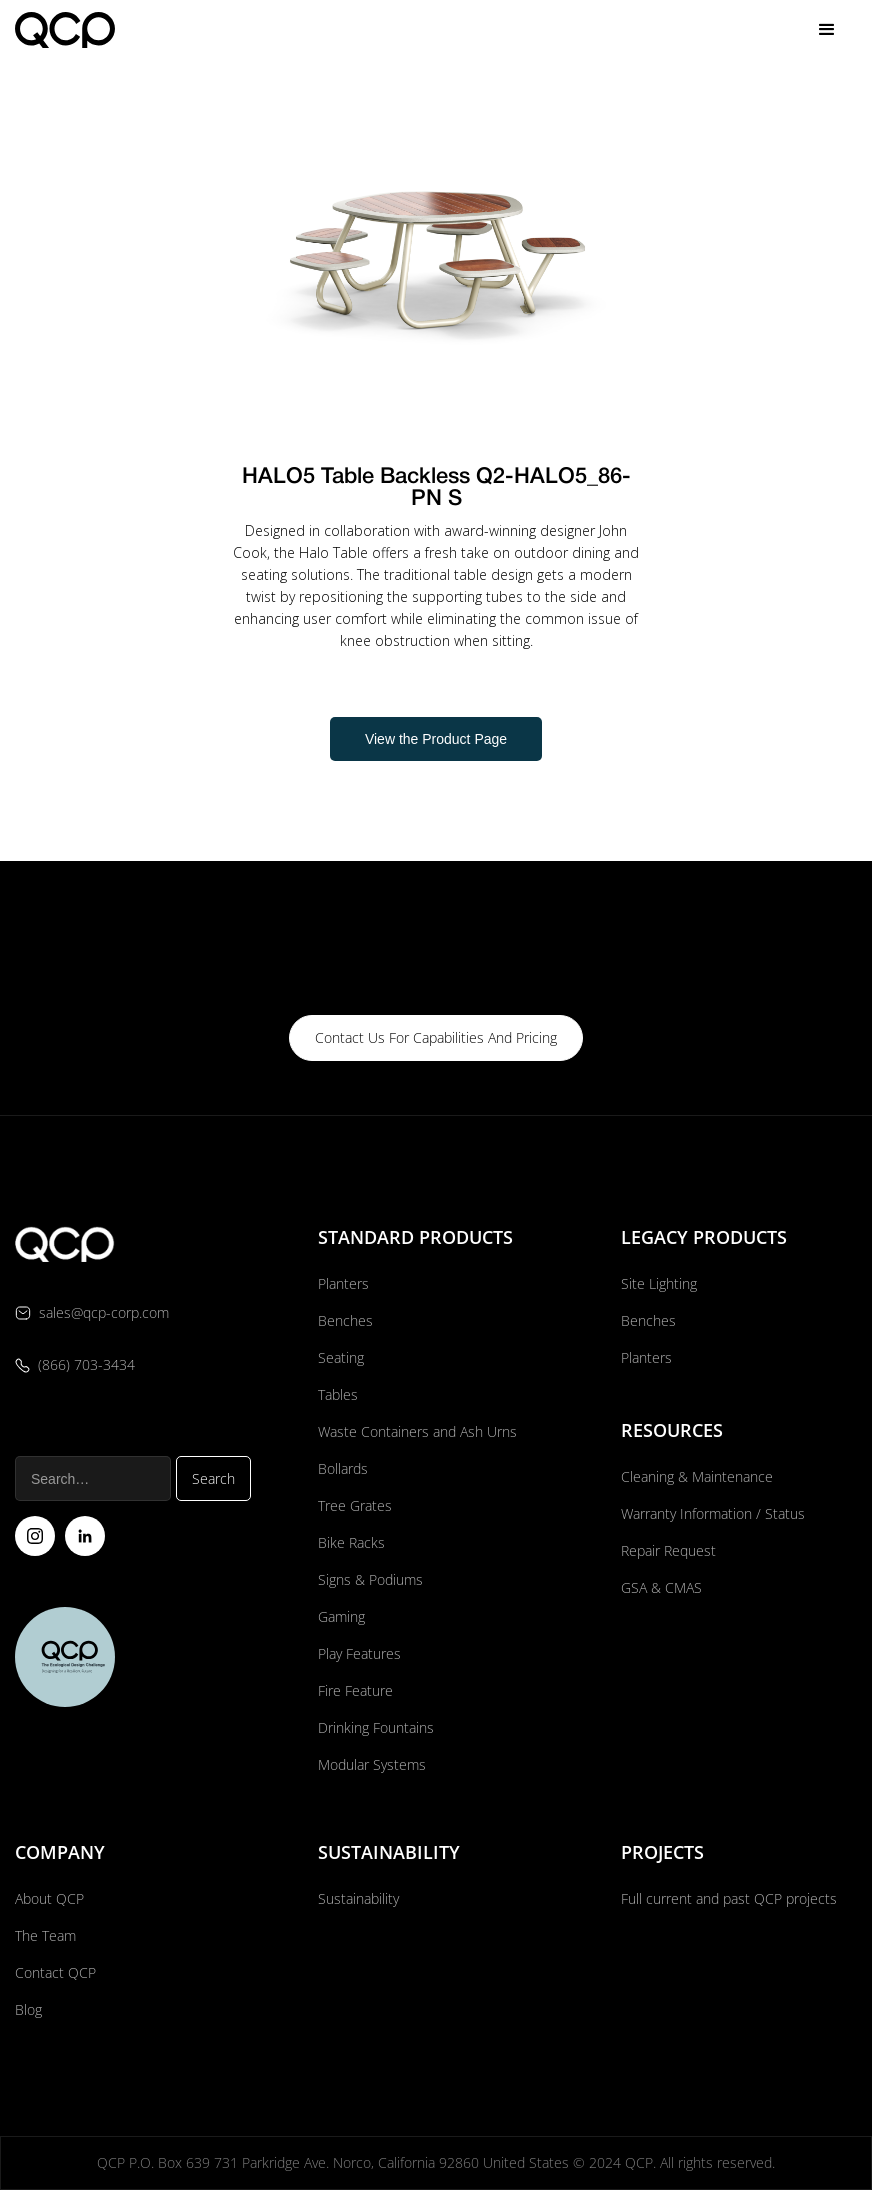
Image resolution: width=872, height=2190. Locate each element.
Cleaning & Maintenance (697, 1476)
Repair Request (668, 1550)
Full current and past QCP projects (729, 1898)
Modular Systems (372, 1764)
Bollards (343, 1468)
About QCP (49, 1898)
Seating (341, 1357)
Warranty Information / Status (715, 1513)
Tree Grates (355, 1505)
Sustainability (358, 1898)
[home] (65, 29)
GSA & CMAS (661, 1587)
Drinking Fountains (376, 1727)
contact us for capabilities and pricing (436, 1037)
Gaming (341, 1616)
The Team (45, 1935)
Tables (338, 1394)
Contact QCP (55, 1972)
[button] (827, 30)
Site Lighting (659, 1283)
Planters (343, 1283)
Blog (28, 2009)
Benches (345, 1320)
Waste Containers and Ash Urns (417, 1431)
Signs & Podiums (370, 1579)
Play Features (359, 1653)
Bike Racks (351, 1542)
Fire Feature (355, 1690)
